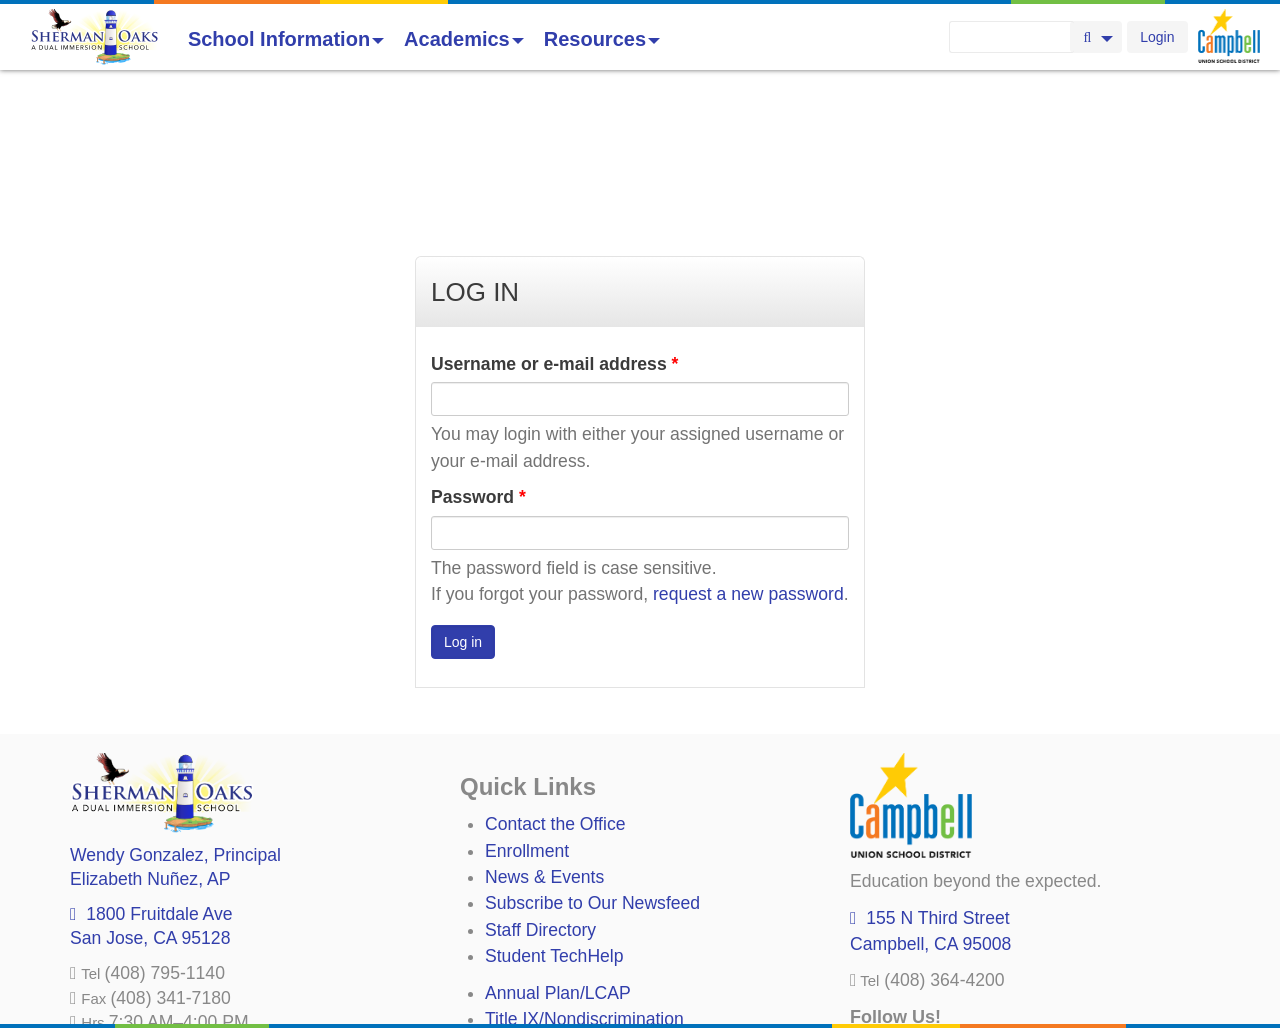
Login (1157, 37)
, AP (150, 733)
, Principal (175, 709)
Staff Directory (540, 784)
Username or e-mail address (554, 218)
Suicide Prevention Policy (584, 952)
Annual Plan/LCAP (558, 847)
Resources (602, 39)
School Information (286, 39)
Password (478, 351)
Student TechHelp (554, 810)
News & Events (544, 731)
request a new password (748, 448)
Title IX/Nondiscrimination (584, 873)
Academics (464, 39)
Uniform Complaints (562, 899)
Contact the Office (555, 678)
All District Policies (557, 979)
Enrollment (527, 705)
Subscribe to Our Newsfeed (592, 757)
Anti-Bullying (534, 926)
